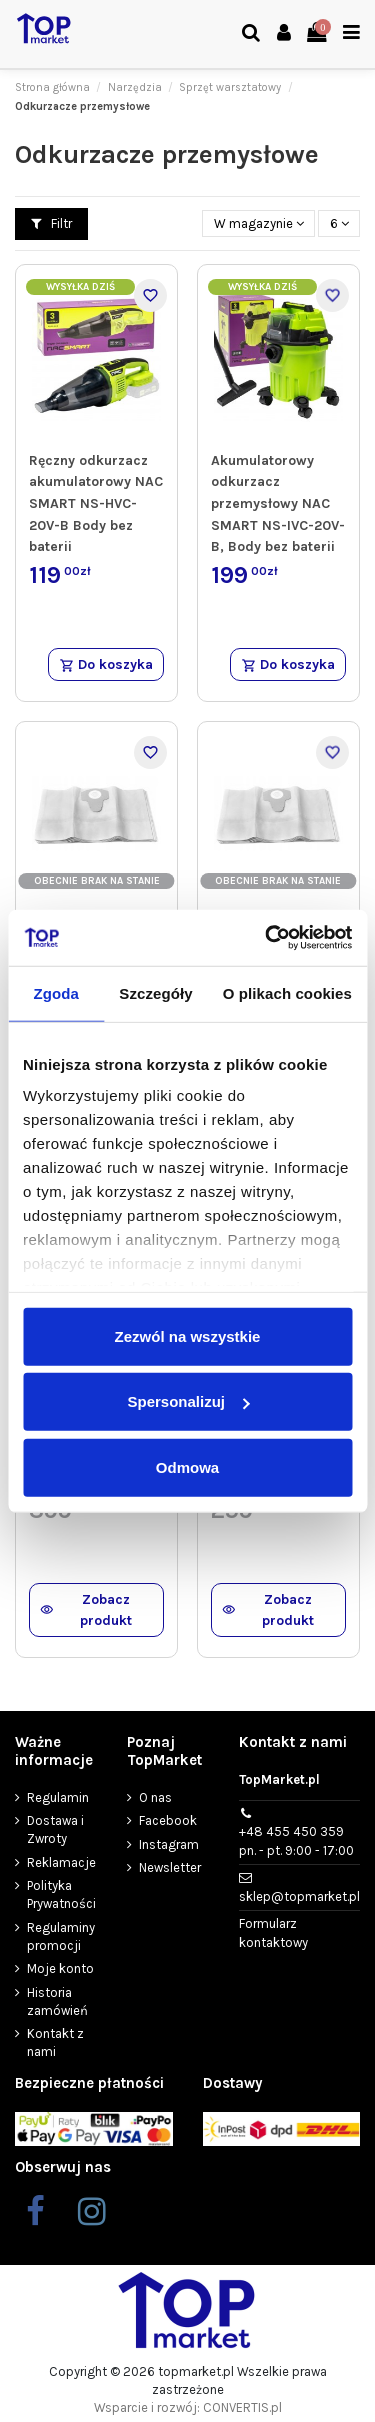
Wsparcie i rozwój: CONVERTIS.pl (188, 2407)
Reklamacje (61, 1862)
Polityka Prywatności (61, 1894)
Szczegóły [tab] (155, 992)
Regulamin (58, 1797)
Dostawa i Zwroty (55, 1829)
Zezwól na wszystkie (188, 1335)
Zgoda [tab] (56, 992)
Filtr (51, 223)
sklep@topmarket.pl (299, 1896)
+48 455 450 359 (296, 1841)
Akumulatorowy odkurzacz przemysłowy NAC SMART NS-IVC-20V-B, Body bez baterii (278, 504)
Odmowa (187, 1466)
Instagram (169, 1844)
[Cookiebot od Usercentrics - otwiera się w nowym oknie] (267, 938)
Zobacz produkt (86, 1610)
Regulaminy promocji (61, 1936)
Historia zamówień (57, 2001)
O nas (155, 1797)
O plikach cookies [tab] (287, 992)
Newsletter (170, 1867)
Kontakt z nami (55, 2042)
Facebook (168, 1820)
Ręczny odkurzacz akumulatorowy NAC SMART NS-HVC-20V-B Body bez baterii (96, 504)
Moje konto (60, 1968)
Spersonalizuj (188, 1401)
